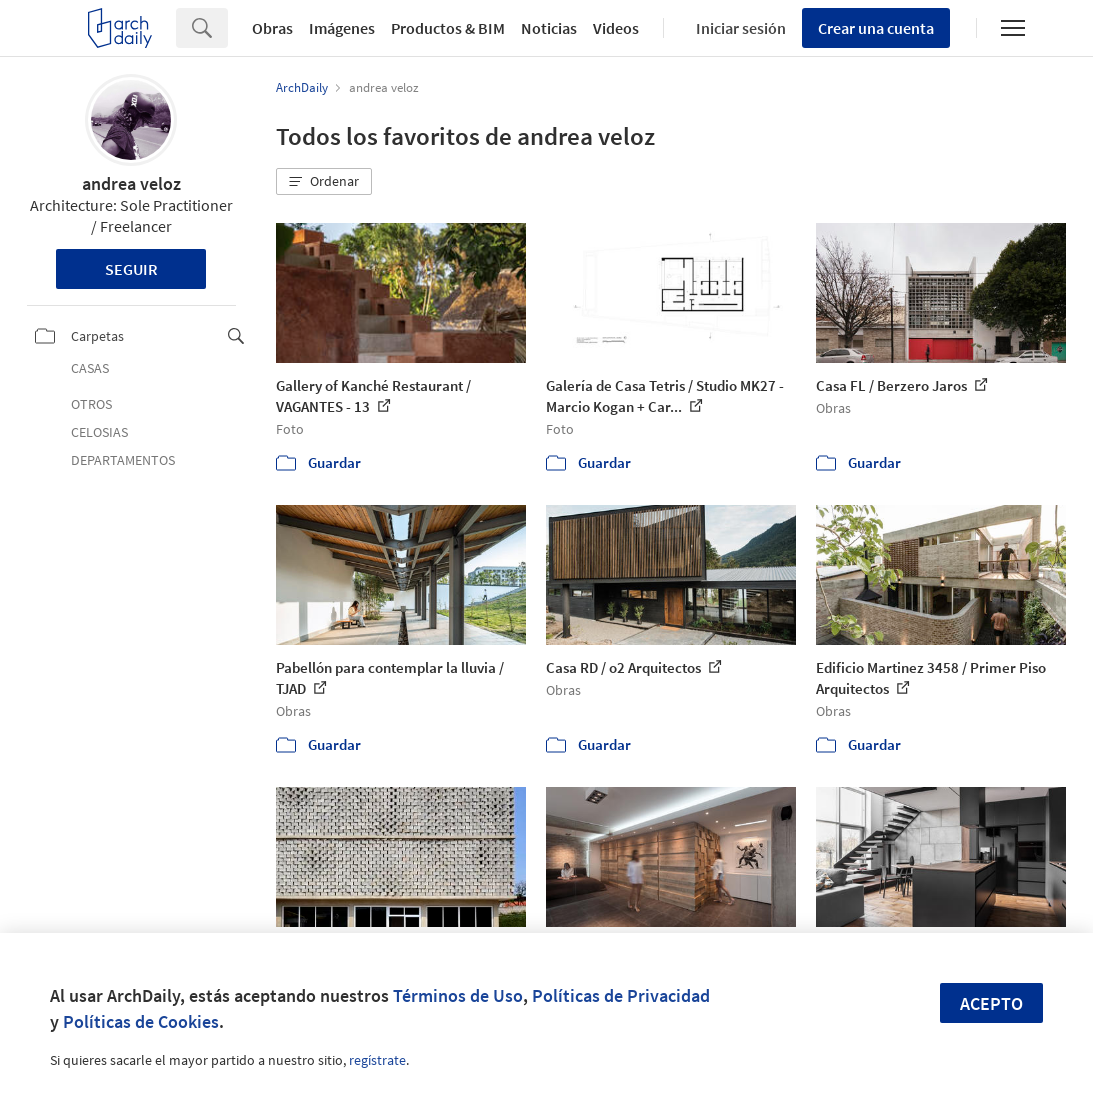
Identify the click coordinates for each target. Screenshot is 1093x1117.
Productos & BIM (448, 28)
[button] (324, 182)
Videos (616, 28)
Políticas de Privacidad (621, 995)
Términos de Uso (458, 995)
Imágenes (342, 28)
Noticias (549, 28)
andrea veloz (131, 183)
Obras (272, 28)
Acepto (991, 1003)
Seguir (131, 269)
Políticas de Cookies (141, 1021)
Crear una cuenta (876, 28)
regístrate (377, 1060)
